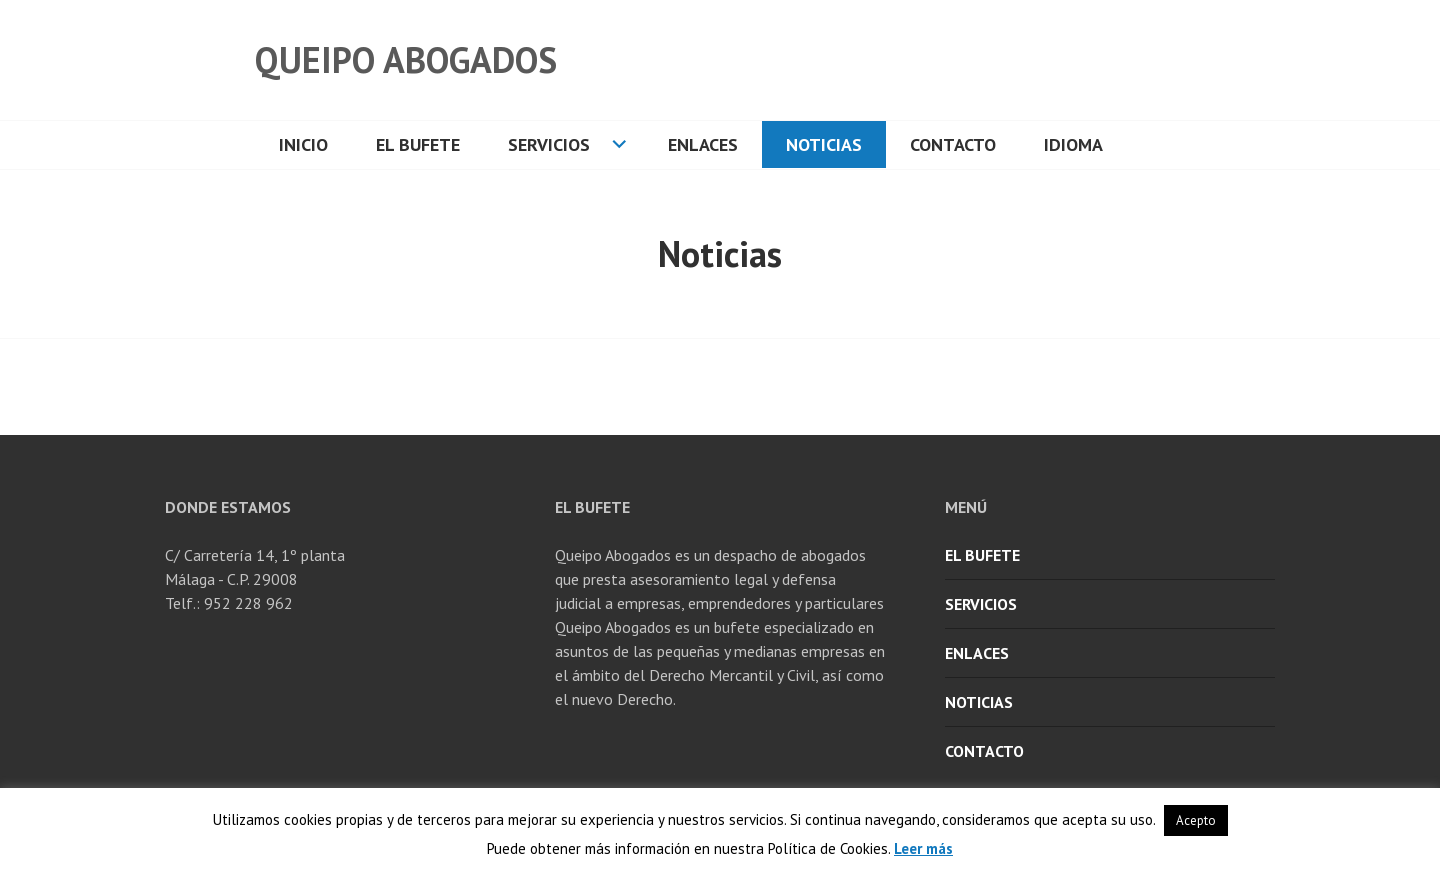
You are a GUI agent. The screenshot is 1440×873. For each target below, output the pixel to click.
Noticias (824, 144)
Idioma (1073, 144)
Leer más (923, 848)
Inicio (303, 144)
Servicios (549, 144)
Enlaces (703, 144)
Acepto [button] (1196, 820)
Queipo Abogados (406, 59)
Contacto (953, 144)
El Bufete (418, 144)
